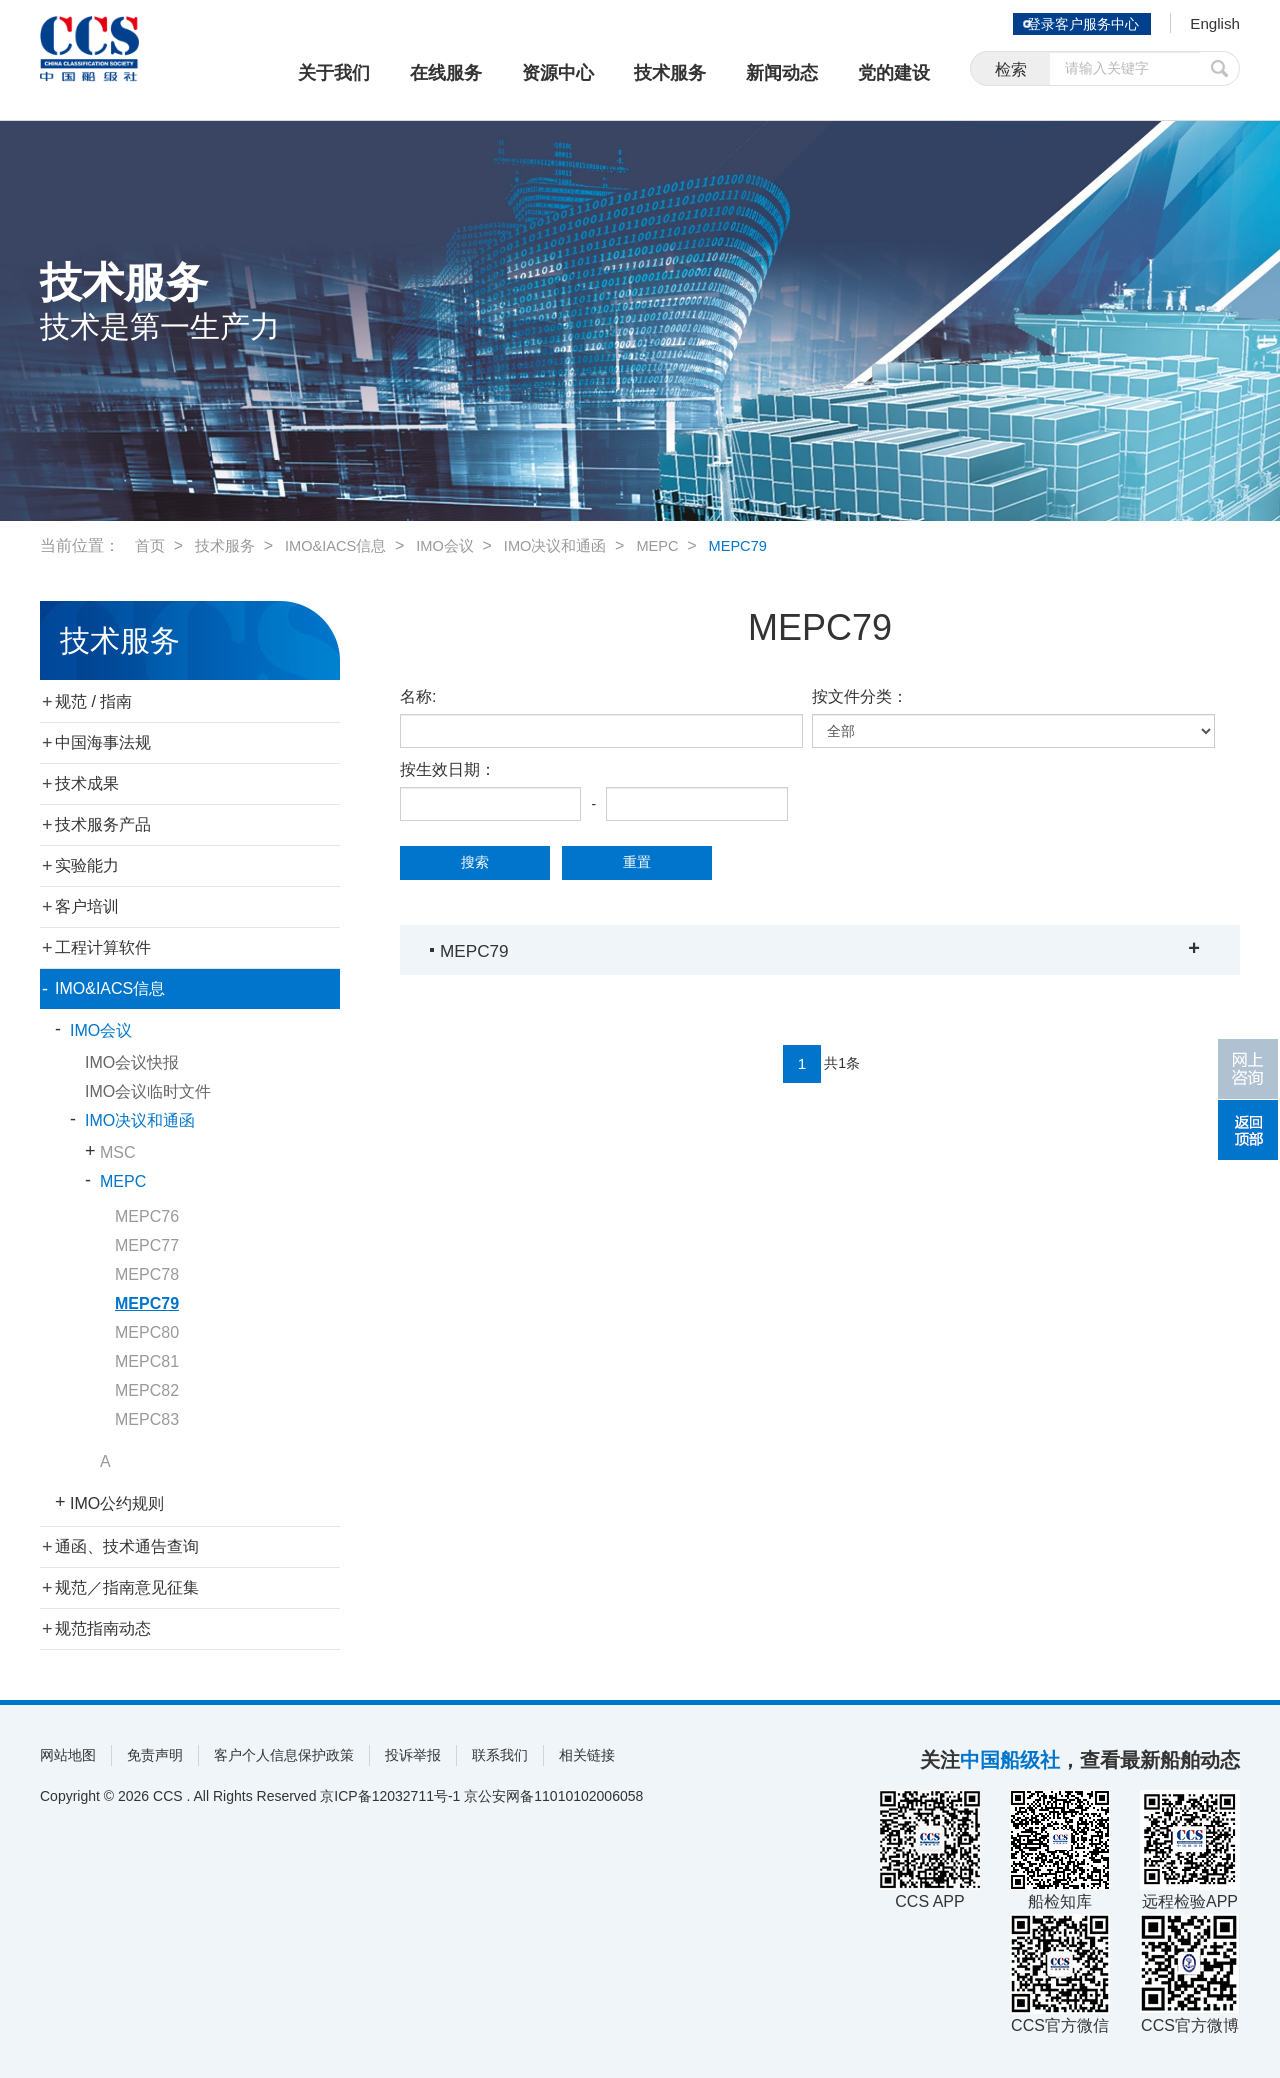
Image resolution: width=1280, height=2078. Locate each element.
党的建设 (894, 73)
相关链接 (587, 1755)
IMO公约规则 (117, 1503)
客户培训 (87, 906)
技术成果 (87, 783)
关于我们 (334, 73)
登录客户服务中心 (1074, 24)
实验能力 (87, 865)
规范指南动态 (103, 1628)
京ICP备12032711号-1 (390, 1796)
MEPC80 (147, 1332)
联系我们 (500, 1755)
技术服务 (670, 73)
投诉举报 (413, 1755)
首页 (151, 545)
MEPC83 (147, 1419)
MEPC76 (147, 1216)
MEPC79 (772, 545)
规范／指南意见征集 (127, 1587)
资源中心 (558, 73)
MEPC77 (147, 1245)
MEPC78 (147, 1274)
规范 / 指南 (93, 701)
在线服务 (446, 73)
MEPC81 (147, 1361)
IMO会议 (462, 545)
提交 (1220, 72)
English (1210, 26)
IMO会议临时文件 (148, 1091)
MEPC (687, 545)
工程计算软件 (103, 947)
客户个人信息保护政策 (284, 1755)
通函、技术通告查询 (127, 1546)
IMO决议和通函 (578, 545)
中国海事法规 (103, 742)
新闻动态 (782, 73)
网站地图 (68, 1755)
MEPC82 (147, 1390)
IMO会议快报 (132, 1062)
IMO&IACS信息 (346, 545)
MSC (118, 1152)
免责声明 (155, 1755)
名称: (418, 696)
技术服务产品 (103, 824)
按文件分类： (860, 696)
